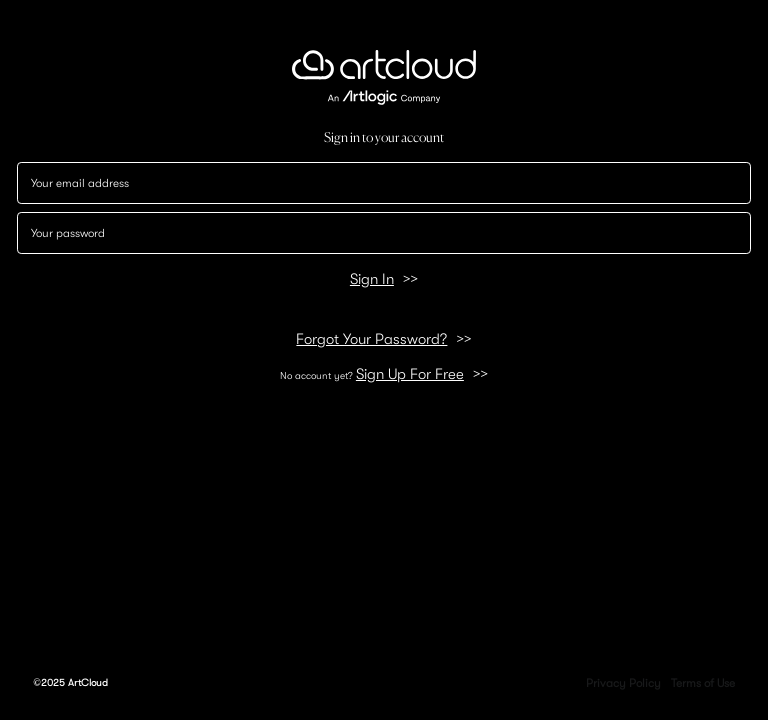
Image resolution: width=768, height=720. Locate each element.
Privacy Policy (623, 683)
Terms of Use (703, 683)
